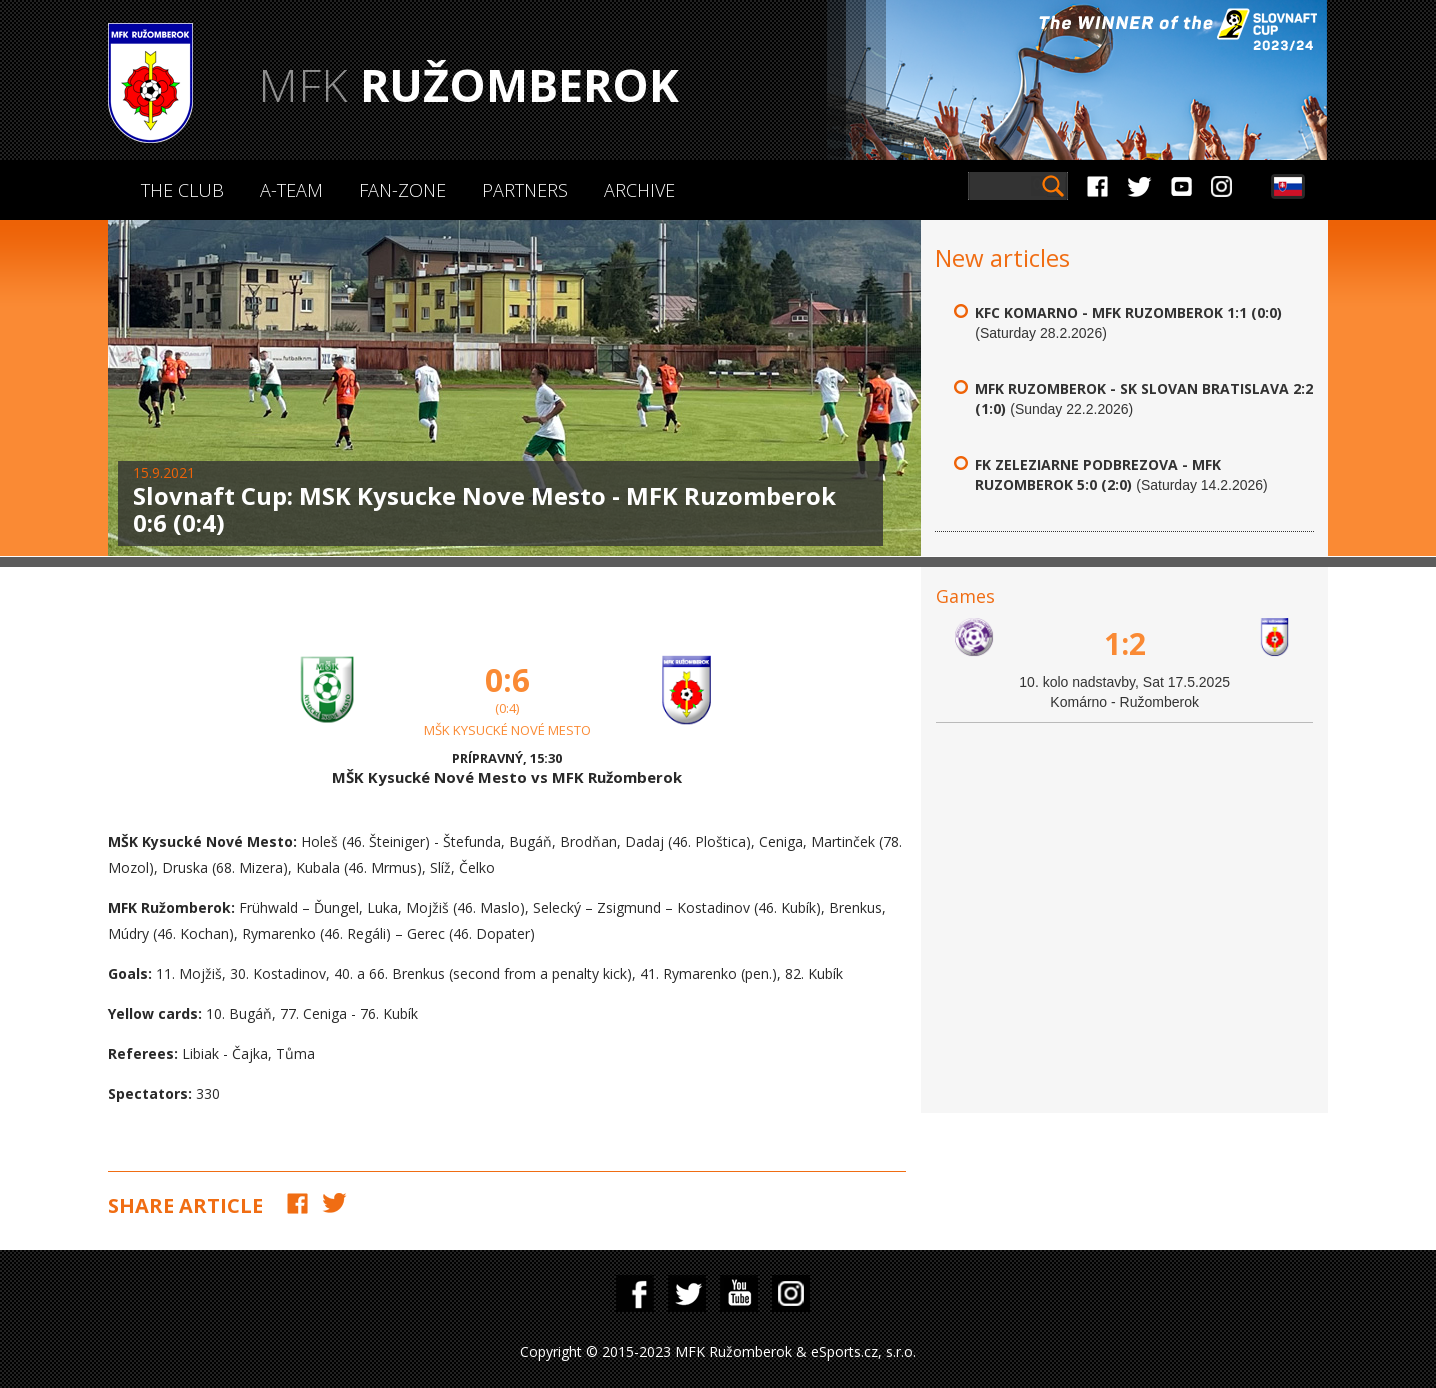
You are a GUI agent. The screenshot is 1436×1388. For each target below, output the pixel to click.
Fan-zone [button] (402, 190)
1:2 (1125, 643)
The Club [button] (182, 190)
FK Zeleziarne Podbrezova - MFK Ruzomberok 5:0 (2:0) (1098, 474)
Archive (639, 190)
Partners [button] (525, 190)
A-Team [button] (291, 190)
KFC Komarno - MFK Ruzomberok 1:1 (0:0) (1128, 312)
